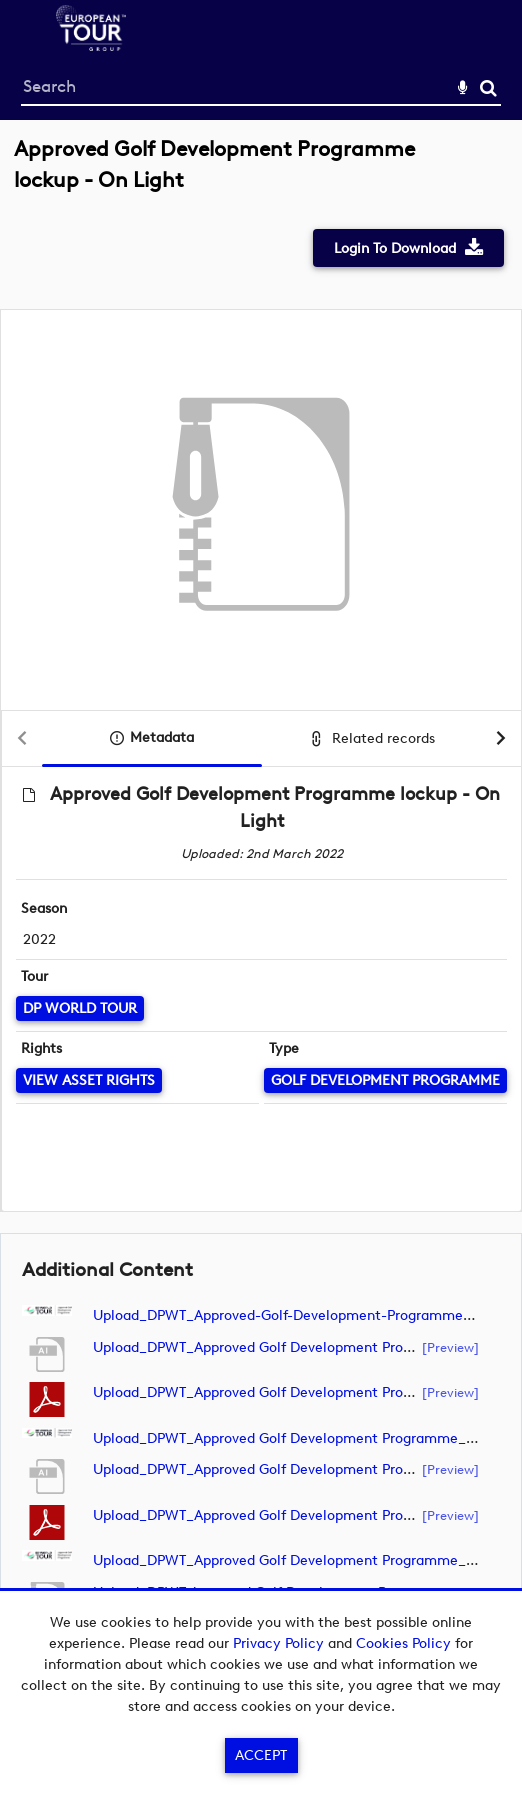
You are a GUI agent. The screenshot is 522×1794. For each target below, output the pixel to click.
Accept (261, 1755)
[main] (261, 897)
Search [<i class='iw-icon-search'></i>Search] (488, 87)
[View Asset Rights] (89, 1080)
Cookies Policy (403, 1643)
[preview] (450, 1347)
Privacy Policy (278, 1643)
